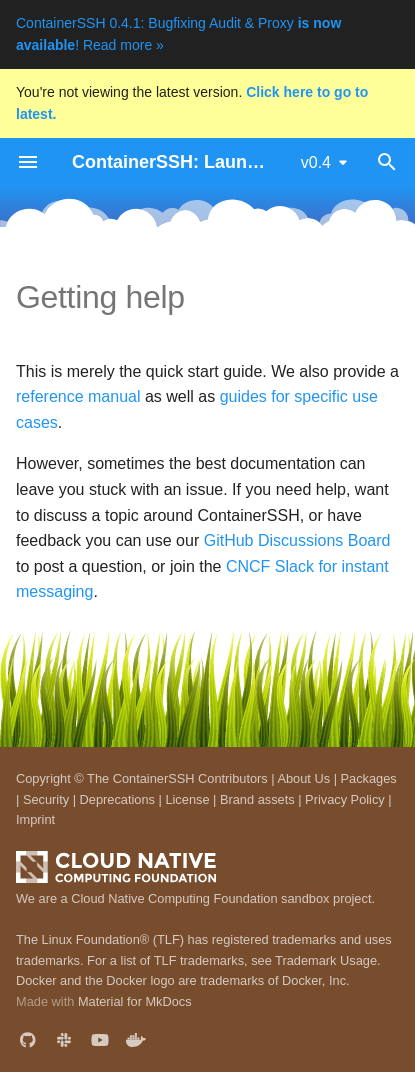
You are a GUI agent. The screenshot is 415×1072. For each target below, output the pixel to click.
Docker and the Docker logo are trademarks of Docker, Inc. (183, 980)
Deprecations (117, 799)
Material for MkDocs (135, 1001)
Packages (369, 778)
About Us (303, 778)
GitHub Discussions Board (297, 540)
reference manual (78, 396)
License (187, 799)
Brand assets (257, 799)
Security (46, 799)
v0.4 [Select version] (316, 162)
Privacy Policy (345, 799)
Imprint (35, 819)
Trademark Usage (326, 960)
